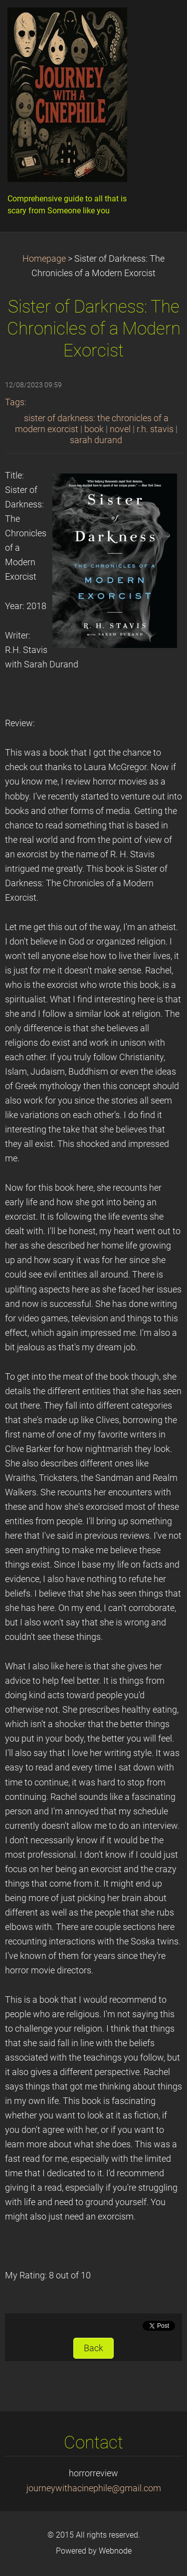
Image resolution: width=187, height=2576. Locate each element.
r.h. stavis (155, 429)
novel (120, 429)
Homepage (44, 259)
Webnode (115, 2551)
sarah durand (96, 440)
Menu (160, 22)
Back (93, 2348)
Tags (14, 402)
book (94, 429)
